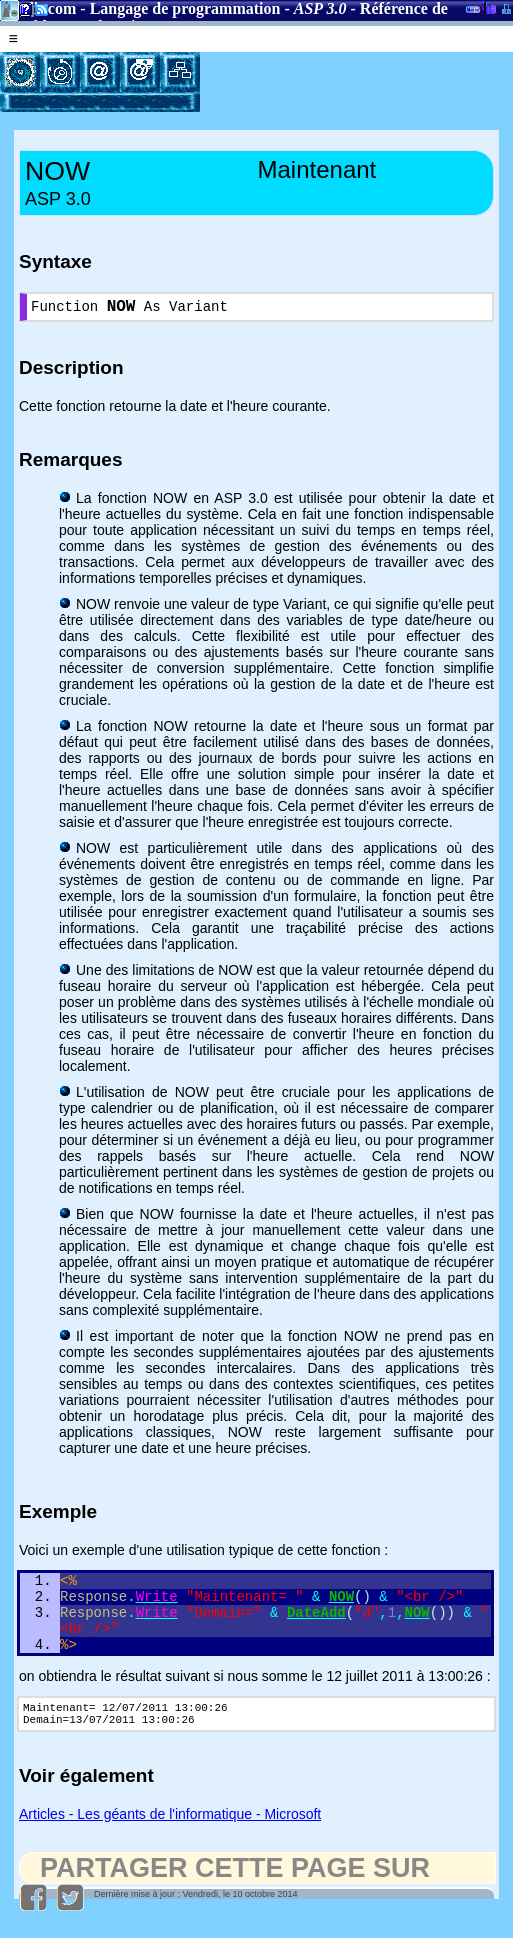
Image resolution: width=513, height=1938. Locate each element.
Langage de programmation (185, 8)
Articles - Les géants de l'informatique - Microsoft (170, 1839)
